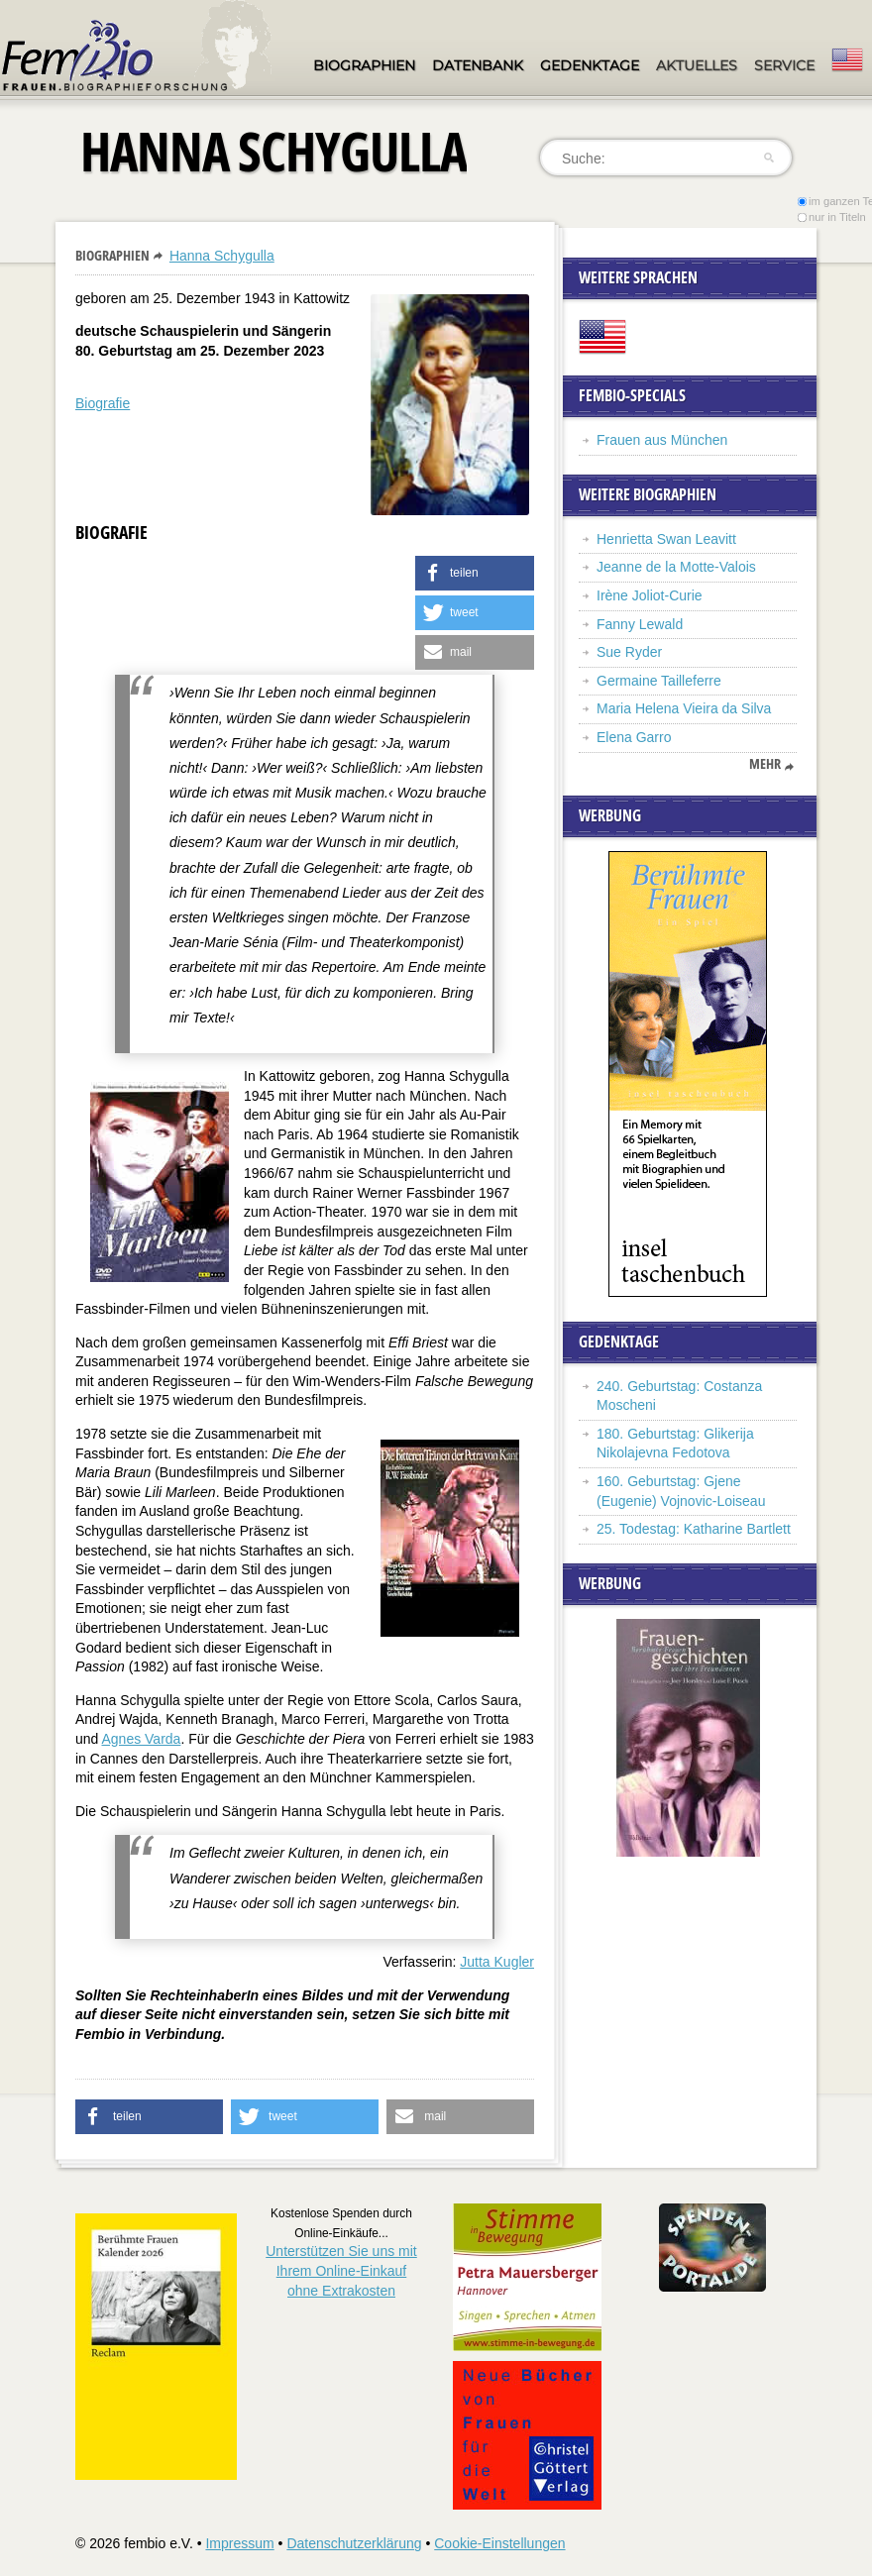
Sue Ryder (629, 652)
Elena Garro (634, 737)
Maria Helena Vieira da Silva (684, 708)
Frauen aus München (662, 440)
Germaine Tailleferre (659, 681)
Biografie (102, 403)
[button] (474, 573)
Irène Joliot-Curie (650, 595)
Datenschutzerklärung (353, 2543)
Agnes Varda (140, 1739)
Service (784, 65)
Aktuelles (696, 65)
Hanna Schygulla (221, 256)
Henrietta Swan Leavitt (666, 539)
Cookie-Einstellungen (499, 2543)
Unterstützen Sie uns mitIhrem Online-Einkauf (341, 2270)
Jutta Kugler (497, 1962)
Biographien (364, 65)
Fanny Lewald (640, 624)
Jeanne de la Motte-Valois (676, 567)
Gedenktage (589, 65)
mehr (765, 764)
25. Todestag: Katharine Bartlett (694, 1529)
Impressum (239, 2543)
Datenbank (477, 65)
